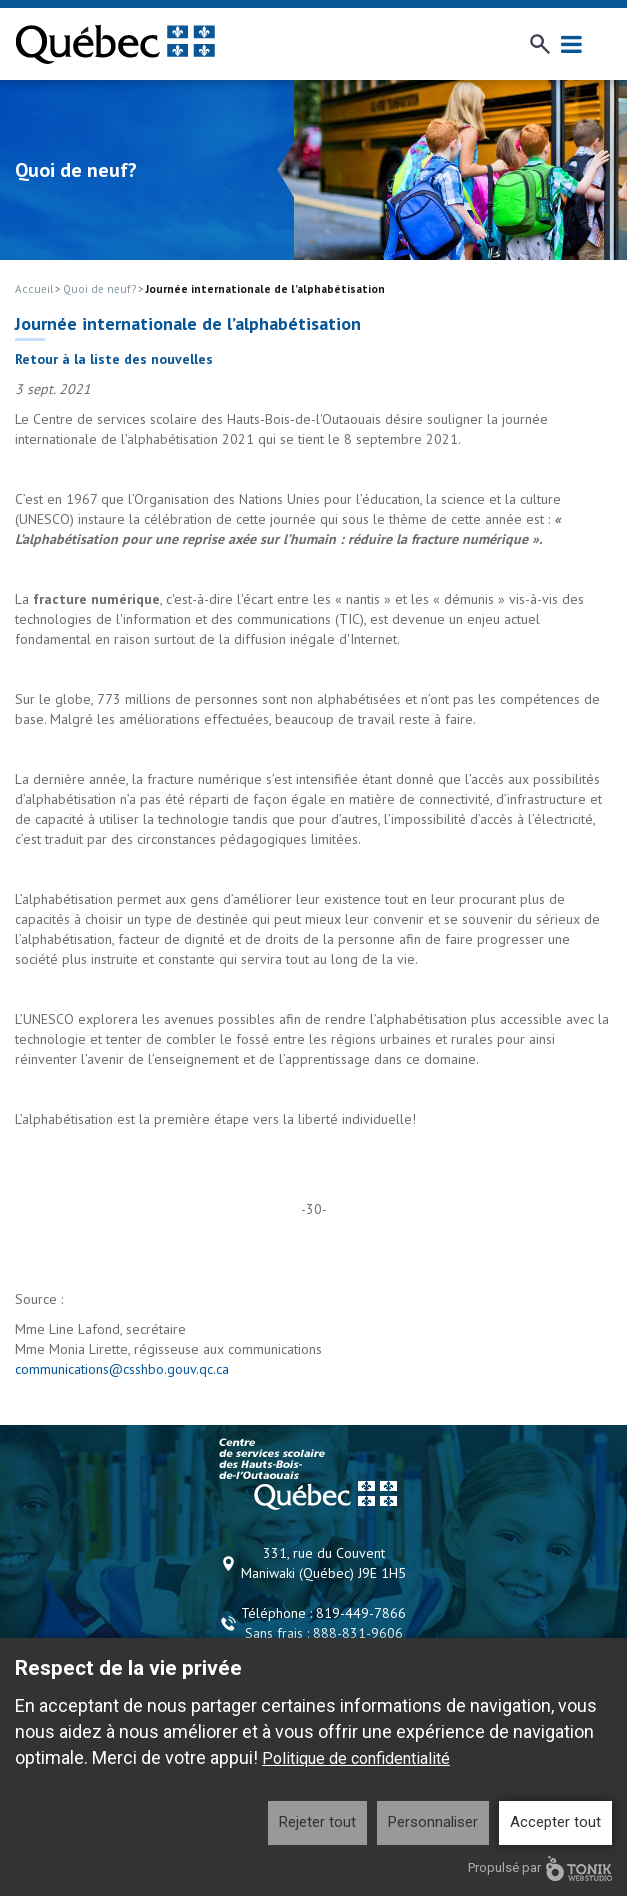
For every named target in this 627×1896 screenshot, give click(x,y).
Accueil (34, 289)
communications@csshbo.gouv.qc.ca (122, 1369)
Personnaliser (433, 1822)
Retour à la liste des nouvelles (114, 359)
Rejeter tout (317, 1822)
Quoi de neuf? (99, 289)
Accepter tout (555, 1822)
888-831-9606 (358, 1633)
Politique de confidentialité (356, 1758)
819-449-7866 (361, 1613)
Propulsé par (540, 1868)
